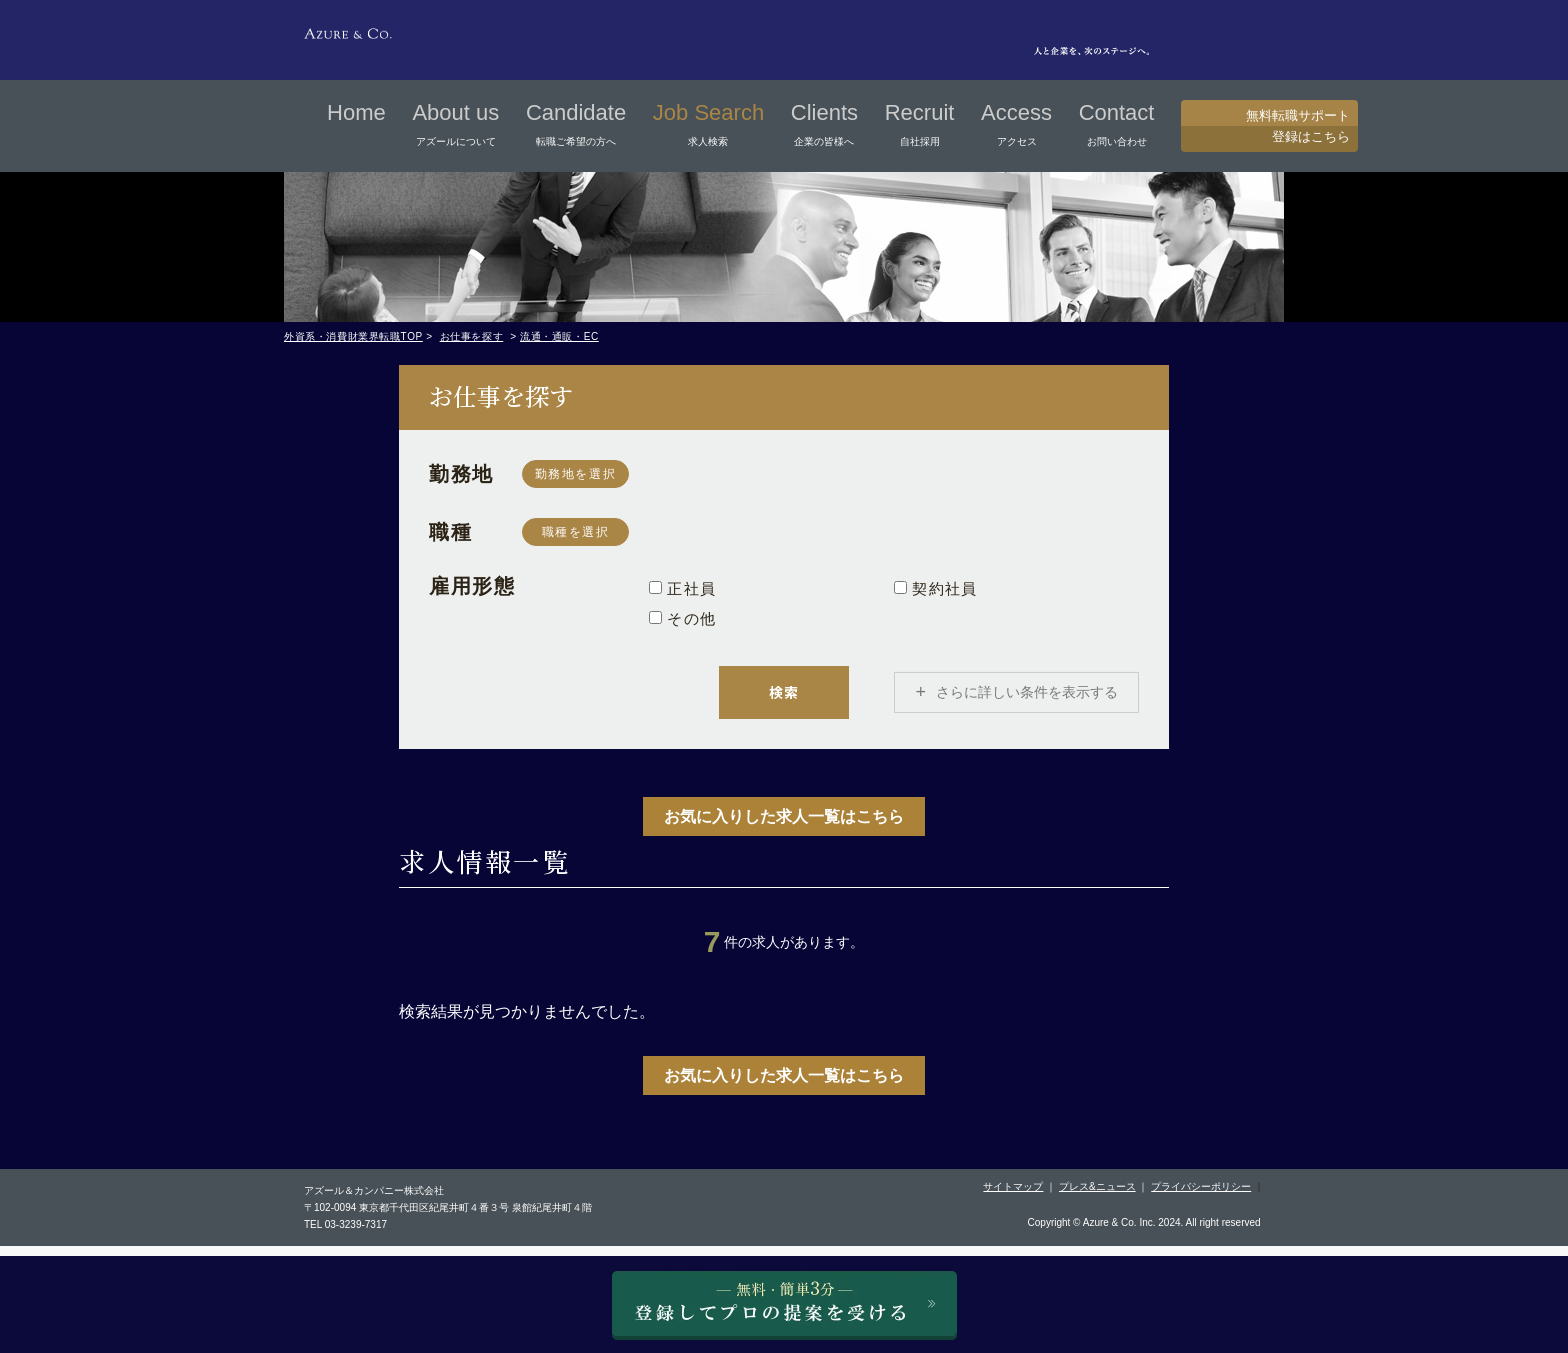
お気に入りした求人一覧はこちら (784, 827)
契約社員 (935, 588)
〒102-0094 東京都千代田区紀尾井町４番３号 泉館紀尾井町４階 (448, 1218)
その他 (682, 618)
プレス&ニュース (1097, 1197)
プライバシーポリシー (1201, 1197)
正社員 (682, 588)
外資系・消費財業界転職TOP (353, 336)
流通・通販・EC (559, 336)
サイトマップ (1013, 1197)
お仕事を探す (472, 336)
